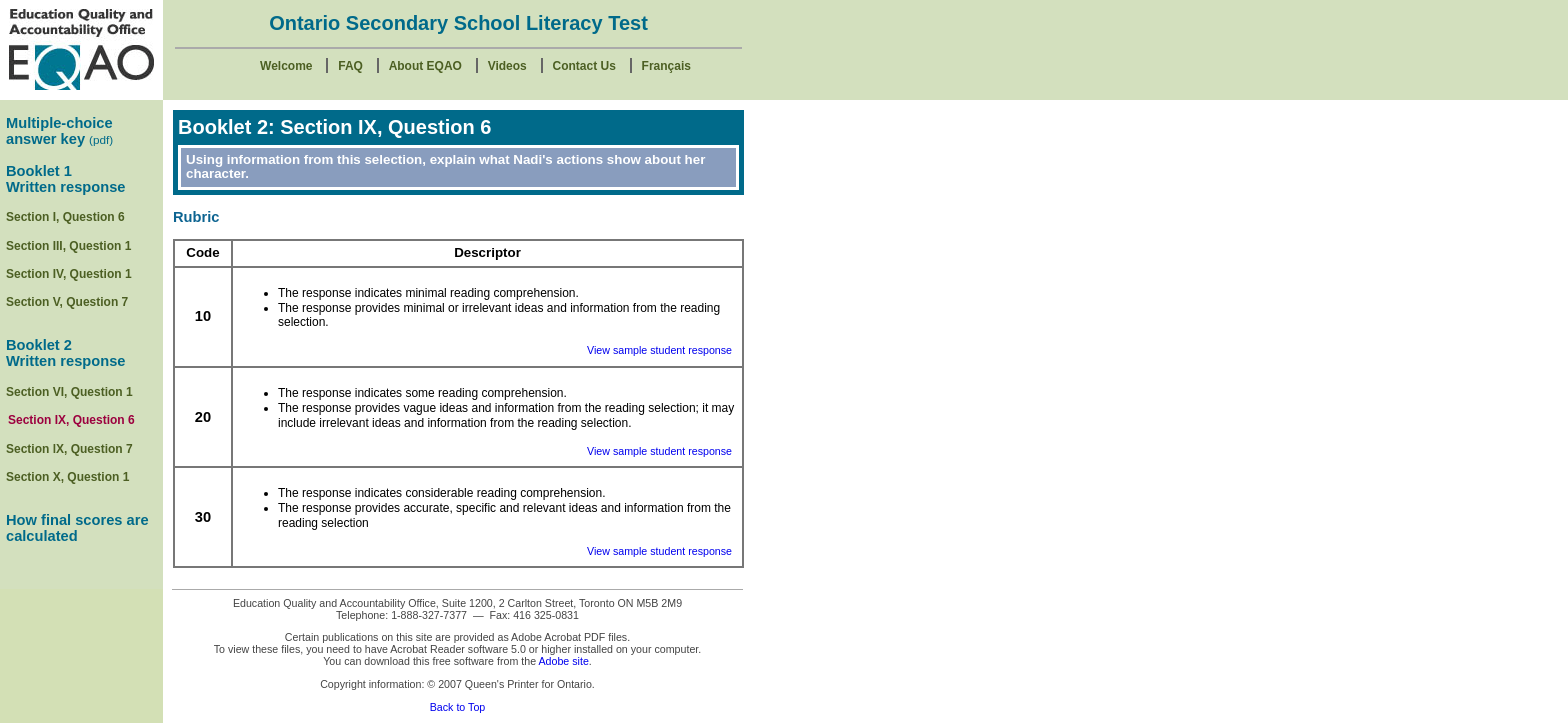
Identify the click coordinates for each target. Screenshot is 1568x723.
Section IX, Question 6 (71, 420)
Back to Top (458, 707)
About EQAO (425, 66)
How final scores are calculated (77, 528)
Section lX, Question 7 (69, 449)
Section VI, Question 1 (69, 392)
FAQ (350, 66)
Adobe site (563, 661)
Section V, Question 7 (67, 302)
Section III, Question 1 (68, 246)
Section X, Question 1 (67, 477)
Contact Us (584, 66)
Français (666, 66)
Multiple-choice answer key (59, 131)
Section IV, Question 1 (69, 274)
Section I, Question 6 (65, 217)
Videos (507, 66)
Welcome (286, 66)
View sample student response (659, 350)
